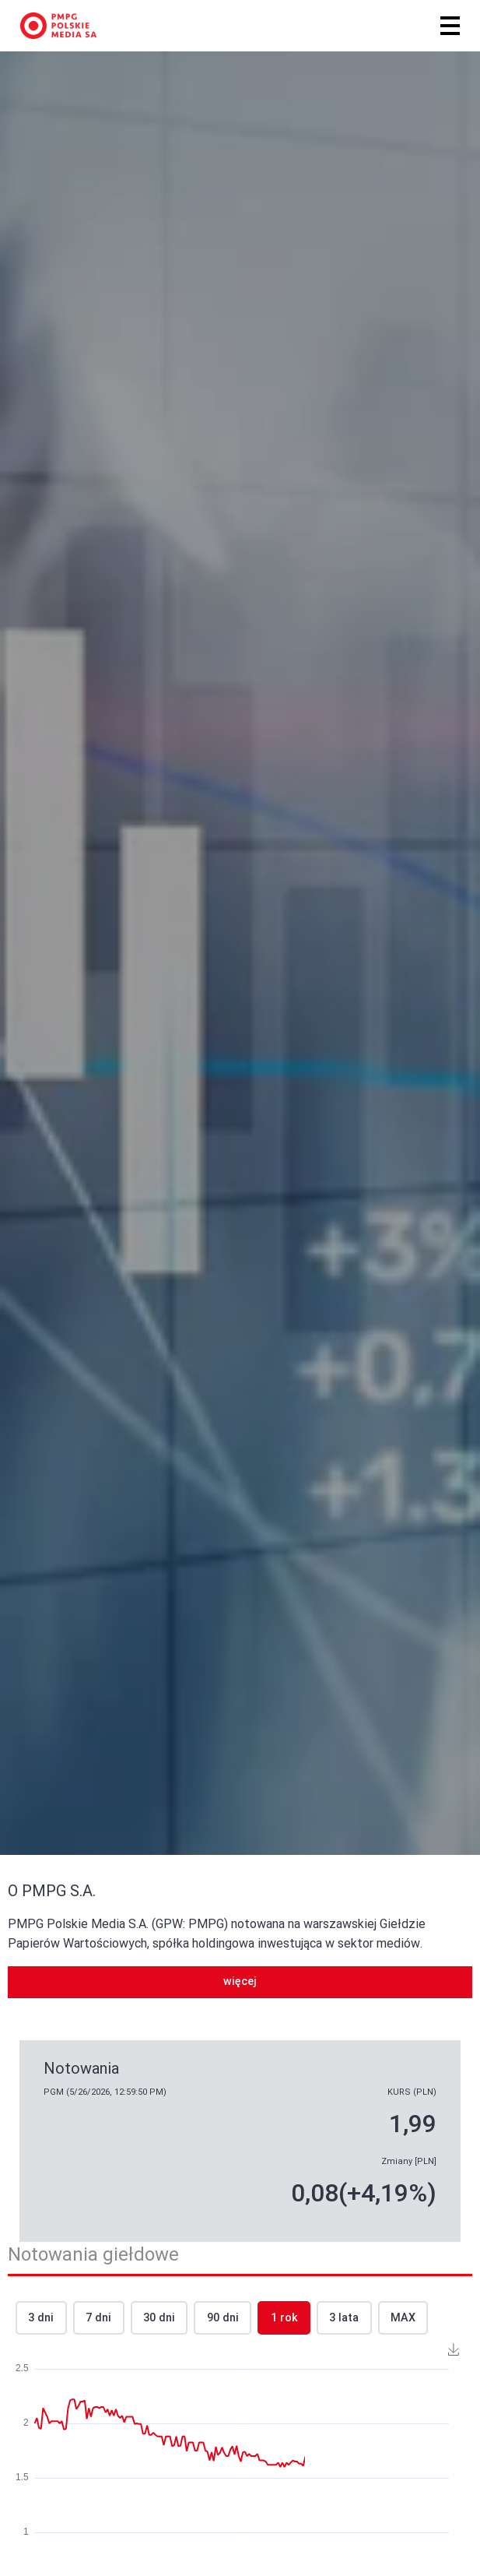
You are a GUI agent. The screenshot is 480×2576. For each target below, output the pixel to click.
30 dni (159, 2317)
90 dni (223, 2317)
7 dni (98, 2317)
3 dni (41, 2317)
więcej (240, 1981)
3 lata (344, 2317)
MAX (403, 2317)
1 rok (284, 2317)
